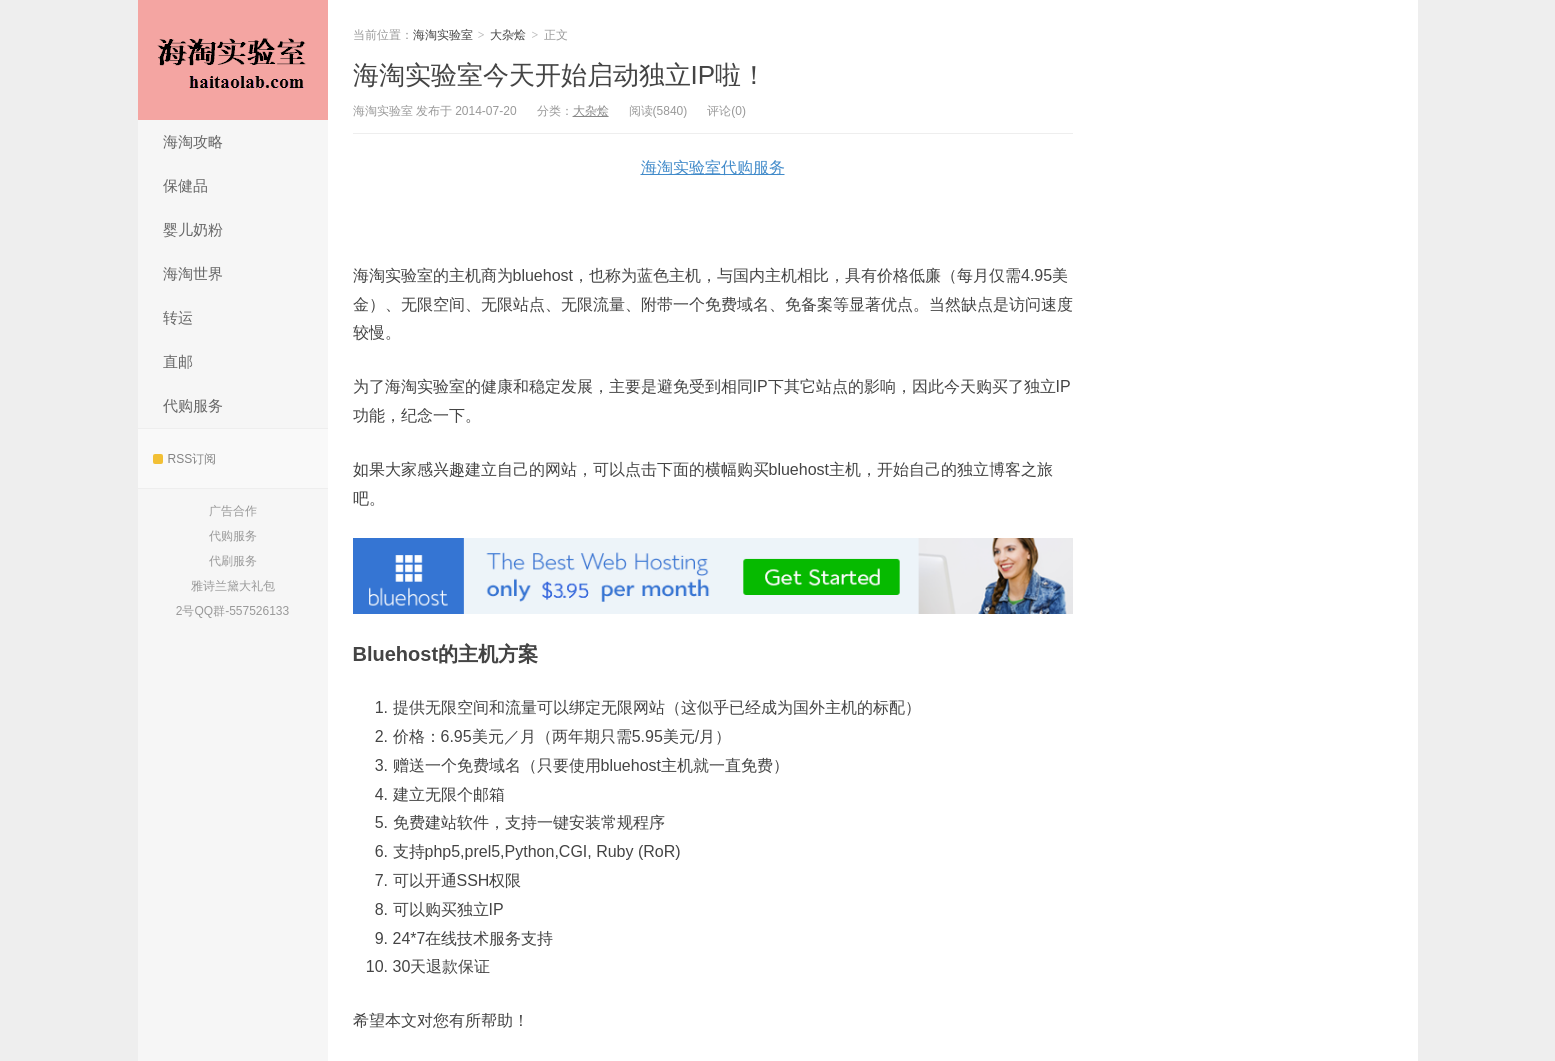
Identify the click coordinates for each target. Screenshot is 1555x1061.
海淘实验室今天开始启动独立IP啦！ (560, 75)
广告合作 (233, 511)
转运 (178, 317)
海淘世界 (193, 273)
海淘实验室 (233, 60)
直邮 (178, 361)
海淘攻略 (193, 141)
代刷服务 (233, 561)
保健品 (185, 185)
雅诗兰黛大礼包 (233, 586)
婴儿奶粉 (193, 229)
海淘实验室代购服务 (713, 167)
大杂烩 (508, 35)
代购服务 (193, 405)
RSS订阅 (185, 459)
